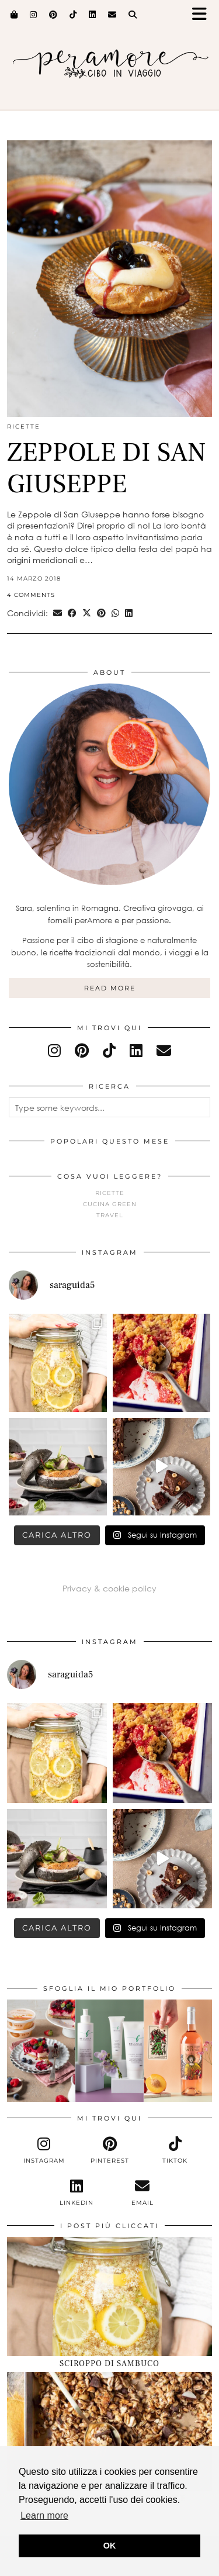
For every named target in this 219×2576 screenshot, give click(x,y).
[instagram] (54, 1050)
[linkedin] (136, 1050)
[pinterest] (82, 1050)
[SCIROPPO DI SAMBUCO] (109, 2296)
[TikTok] (73, 14)
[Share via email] (57, 613)
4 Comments (31, 595)
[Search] (132, 14)
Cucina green (110, 1204)
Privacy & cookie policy (109, 1588)
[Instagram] (33, 14)
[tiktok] (109, 1050)
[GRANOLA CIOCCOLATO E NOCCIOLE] (109, 2431)
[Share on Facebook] (72, 613)
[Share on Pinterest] (101, 613)
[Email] (112, 14)
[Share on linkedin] (128, 613)
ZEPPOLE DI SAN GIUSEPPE (106, 468)
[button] (203, 15)
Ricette (23, 426)
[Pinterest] (53, 14)
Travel (109, 1215)
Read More (109, 988)
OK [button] (109, 2545)
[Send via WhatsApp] (115, 613)
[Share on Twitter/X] (86, 613)
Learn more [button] (44, 2515)
